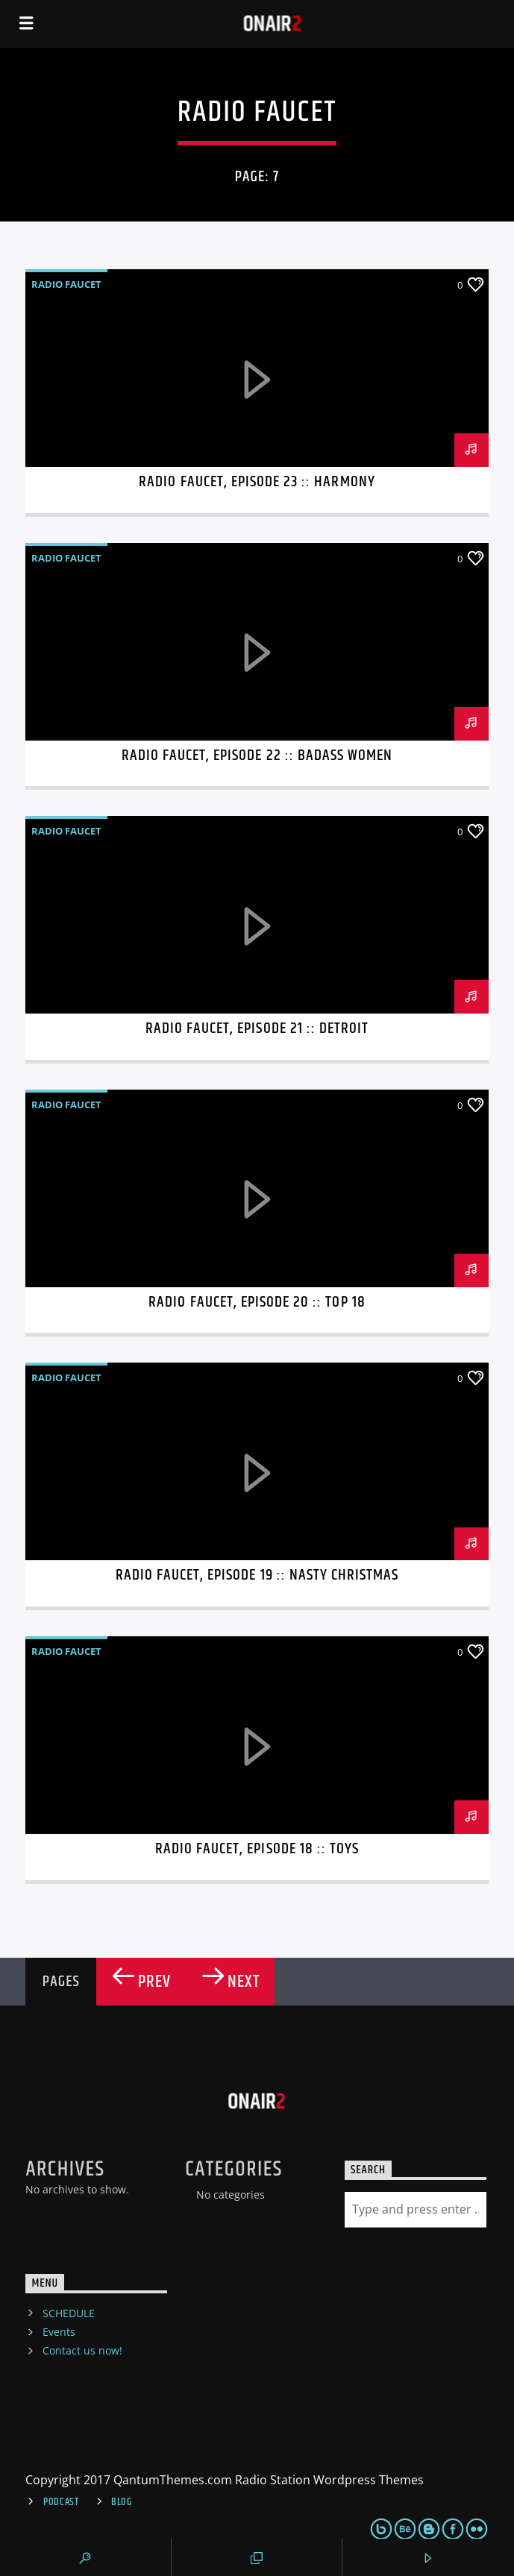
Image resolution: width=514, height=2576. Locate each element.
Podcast (61, 2502)
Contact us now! (82, 2350)
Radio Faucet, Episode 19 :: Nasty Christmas (257, 1575)
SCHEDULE (69, 2313)
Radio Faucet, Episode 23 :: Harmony (256, 482)
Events (59, 2332)
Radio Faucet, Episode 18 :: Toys (257, 1849)
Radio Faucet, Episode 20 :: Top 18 (256, 1302)
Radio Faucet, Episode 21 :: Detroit (257, 1028)
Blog (121, 2502)
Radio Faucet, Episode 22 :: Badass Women (257, 755)
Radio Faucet (66, 284)
